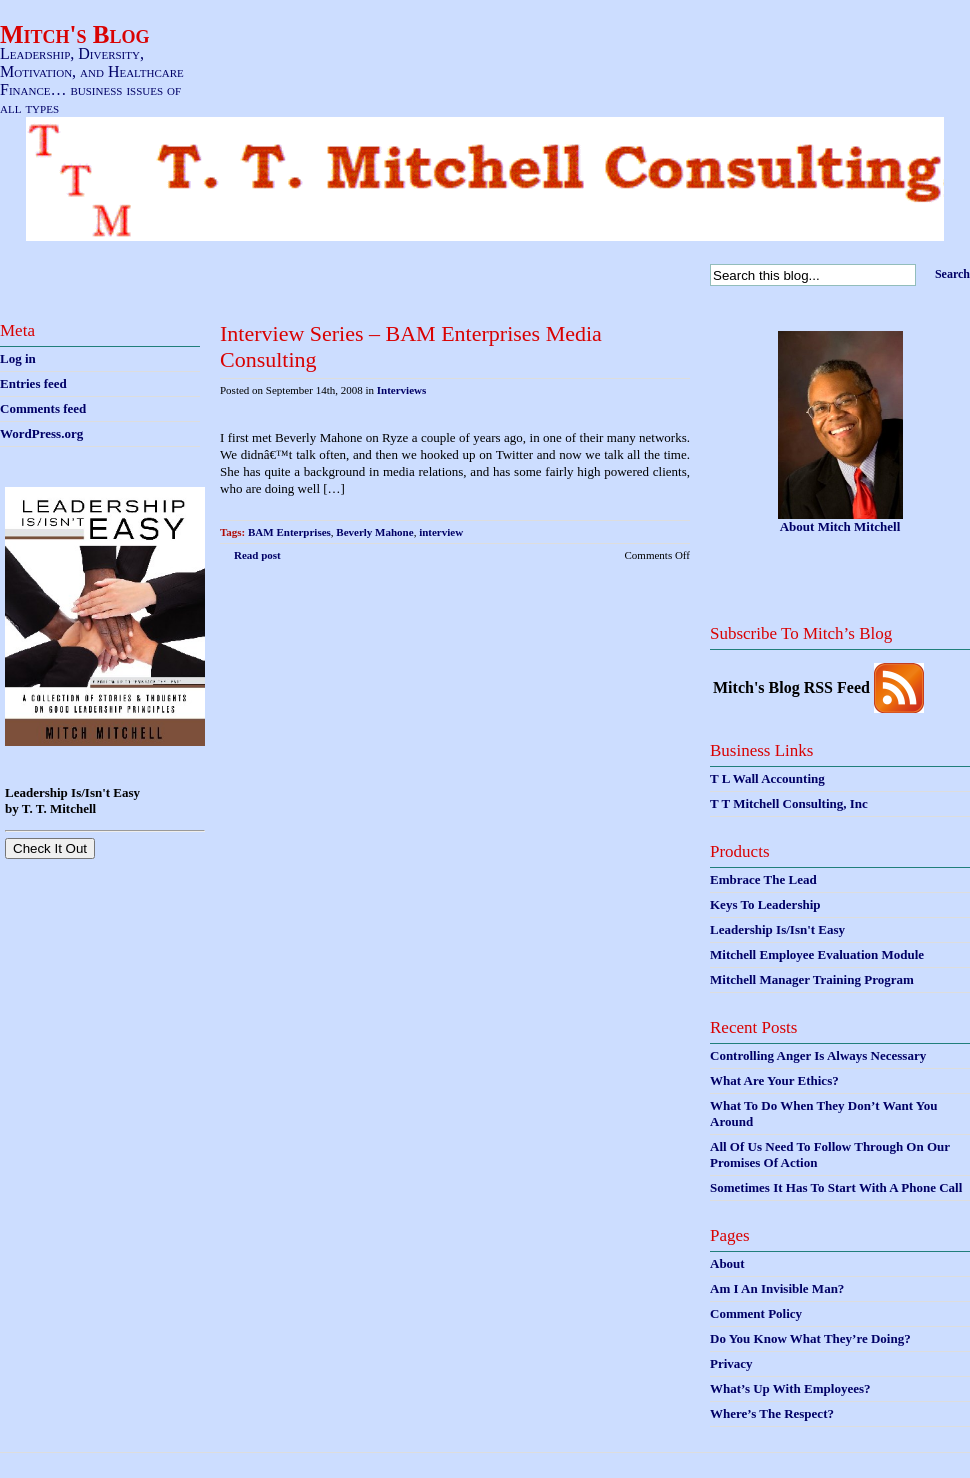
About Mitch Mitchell (840, 526)
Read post (257, 555)
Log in (18, 358)
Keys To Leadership (765, 904)
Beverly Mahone (374, 532)
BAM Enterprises (289, 532)
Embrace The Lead (763, 879)
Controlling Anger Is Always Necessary (818, 1055)
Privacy (731, 1363)
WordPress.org (41, 433)
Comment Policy (756, 1313)
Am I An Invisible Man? (777, 1288)
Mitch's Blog (75, 34)
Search (952, 274)
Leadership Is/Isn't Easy (777, 929)
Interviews (402, 390)
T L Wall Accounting (767, 778)
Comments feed (43, 408)
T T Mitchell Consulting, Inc (789, 803)
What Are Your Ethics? (774, 1080)
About (727, 1263)
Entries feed (33, 383)
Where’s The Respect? (772, 1413)
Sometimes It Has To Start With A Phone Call (836, 1187)
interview (441, 532)
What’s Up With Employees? (790, 1388)
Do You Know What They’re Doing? (810, 1338)
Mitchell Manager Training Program (812, 979)
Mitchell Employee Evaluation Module (817, 954)
